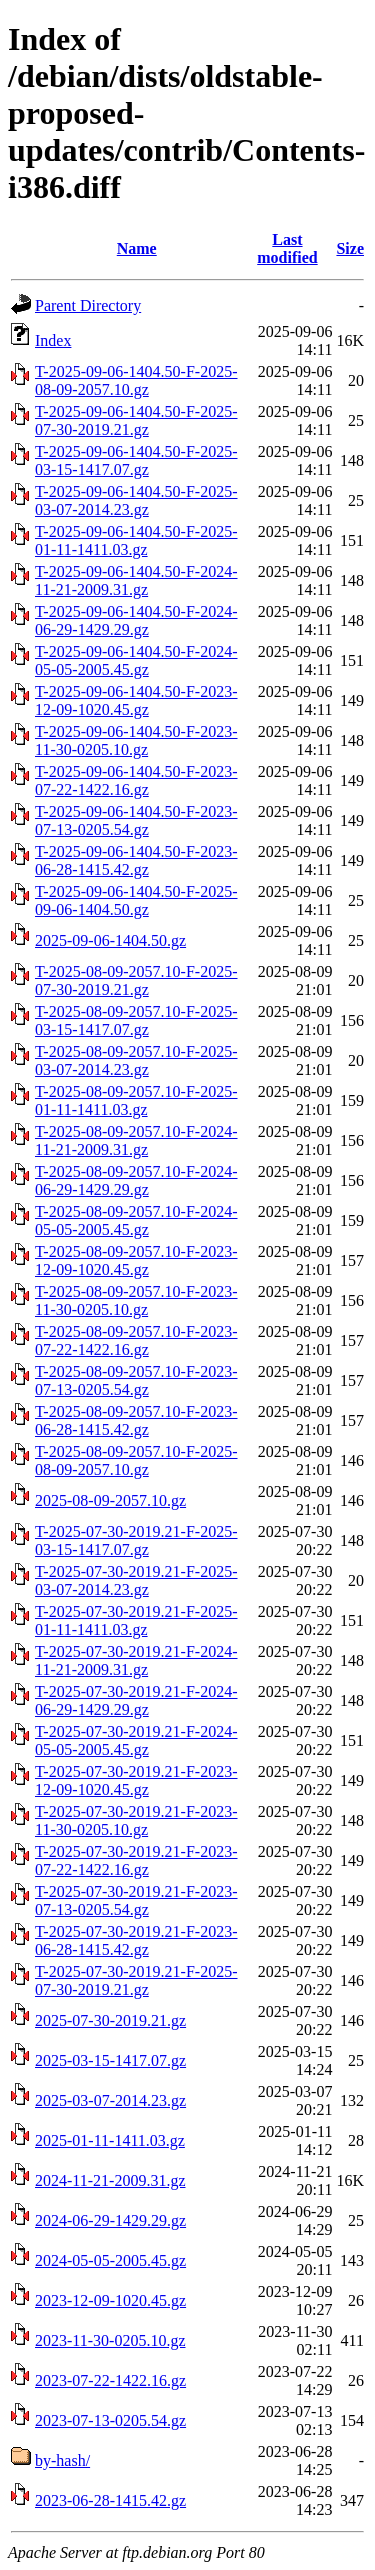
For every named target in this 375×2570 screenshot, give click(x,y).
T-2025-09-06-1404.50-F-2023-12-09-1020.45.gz (136, 700)
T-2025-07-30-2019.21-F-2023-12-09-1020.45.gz (136, 1780)
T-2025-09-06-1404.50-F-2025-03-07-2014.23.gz (136, 500)
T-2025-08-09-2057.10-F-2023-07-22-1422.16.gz (136, 1340)
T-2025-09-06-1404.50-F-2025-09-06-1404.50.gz (136, 900)
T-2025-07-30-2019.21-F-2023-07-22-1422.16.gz (136, 1860)
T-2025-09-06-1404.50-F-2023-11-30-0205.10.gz (136, 740)
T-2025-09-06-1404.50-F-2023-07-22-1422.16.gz (136, 780)
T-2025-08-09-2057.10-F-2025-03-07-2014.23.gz (136, 1060)
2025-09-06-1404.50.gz (110, 940)
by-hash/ (62, 2460)
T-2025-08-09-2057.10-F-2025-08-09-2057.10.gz (136, 1460)
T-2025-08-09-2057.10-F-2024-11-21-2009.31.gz (136, 1140)
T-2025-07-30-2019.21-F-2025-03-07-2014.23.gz (136, 1580)
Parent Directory (88, 305)
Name (137, 248)
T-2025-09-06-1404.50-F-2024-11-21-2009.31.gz (136, 580)
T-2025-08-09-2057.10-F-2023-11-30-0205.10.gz (136, 1300)
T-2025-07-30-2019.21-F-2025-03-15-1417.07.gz (136, 1540)
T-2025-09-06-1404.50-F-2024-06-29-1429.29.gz (136, 620)
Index (53, 340)
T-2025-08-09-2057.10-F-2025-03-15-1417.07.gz (136, 1020)
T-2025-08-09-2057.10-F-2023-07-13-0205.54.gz (136, 1380)
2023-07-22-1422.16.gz (110, 2380)
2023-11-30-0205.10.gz (110, 2340)
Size (350, 248)
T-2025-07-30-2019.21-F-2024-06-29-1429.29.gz (136, 1700)
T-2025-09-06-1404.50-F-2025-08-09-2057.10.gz (136, 380)
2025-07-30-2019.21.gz (110, 2020)
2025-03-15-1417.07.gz (110, 2060)
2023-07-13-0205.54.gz (110, 2420)
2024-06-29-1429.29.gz (110, 2220)
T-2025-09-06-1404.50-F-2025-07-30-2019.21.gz (136, 420)
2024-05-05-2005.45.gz (110, 2260)
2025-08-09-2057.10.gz (110, 1500)
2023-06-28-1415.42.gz (110, 2500)
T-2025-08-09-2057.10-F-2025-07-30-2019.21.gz (136, 980)
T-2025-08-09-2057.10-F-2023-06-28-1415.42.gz (136, 1420)
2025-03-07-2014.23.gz (110, 2100)
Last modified (287, 248)
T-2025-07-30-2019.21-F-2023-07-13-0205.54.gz (136, 1900)
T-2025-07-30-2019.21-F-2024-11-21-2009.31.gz (136, 1660)
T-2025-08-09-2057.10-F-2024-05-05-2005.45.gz (136, 1220)
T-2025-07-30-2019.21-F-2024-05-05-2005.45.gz (136, 1740)
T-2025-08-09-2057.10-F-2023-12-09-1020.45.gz (136, 1260)
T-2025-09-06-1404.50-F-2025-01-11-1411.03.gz (136, 540)
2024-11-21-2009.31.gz (110, 2180)
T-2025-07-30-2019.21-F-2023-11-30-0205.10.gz (136, 1820)
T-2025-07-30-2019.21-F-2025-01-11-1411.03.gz (136, 1620)
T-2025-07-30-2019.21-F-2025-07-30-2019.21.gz (136, 1980)
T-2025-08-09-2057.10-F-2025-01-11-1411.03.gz (136, 1100)
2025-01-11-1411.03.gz (110, 2140)
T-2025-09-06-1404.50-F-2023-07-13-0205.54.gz (136, 820)
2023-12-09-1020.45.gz (110, 2300)
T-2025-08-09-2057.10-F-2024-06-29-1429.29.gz (136, 1180)
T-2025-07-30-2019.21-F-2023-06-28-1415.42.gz (136, 1940)
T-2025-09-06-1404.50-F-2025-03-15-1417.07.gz (136, 460)
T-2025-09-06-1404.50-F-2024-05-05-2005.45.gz (136, 660)
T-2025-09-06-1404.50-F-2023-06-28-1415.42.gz (136, 860)
